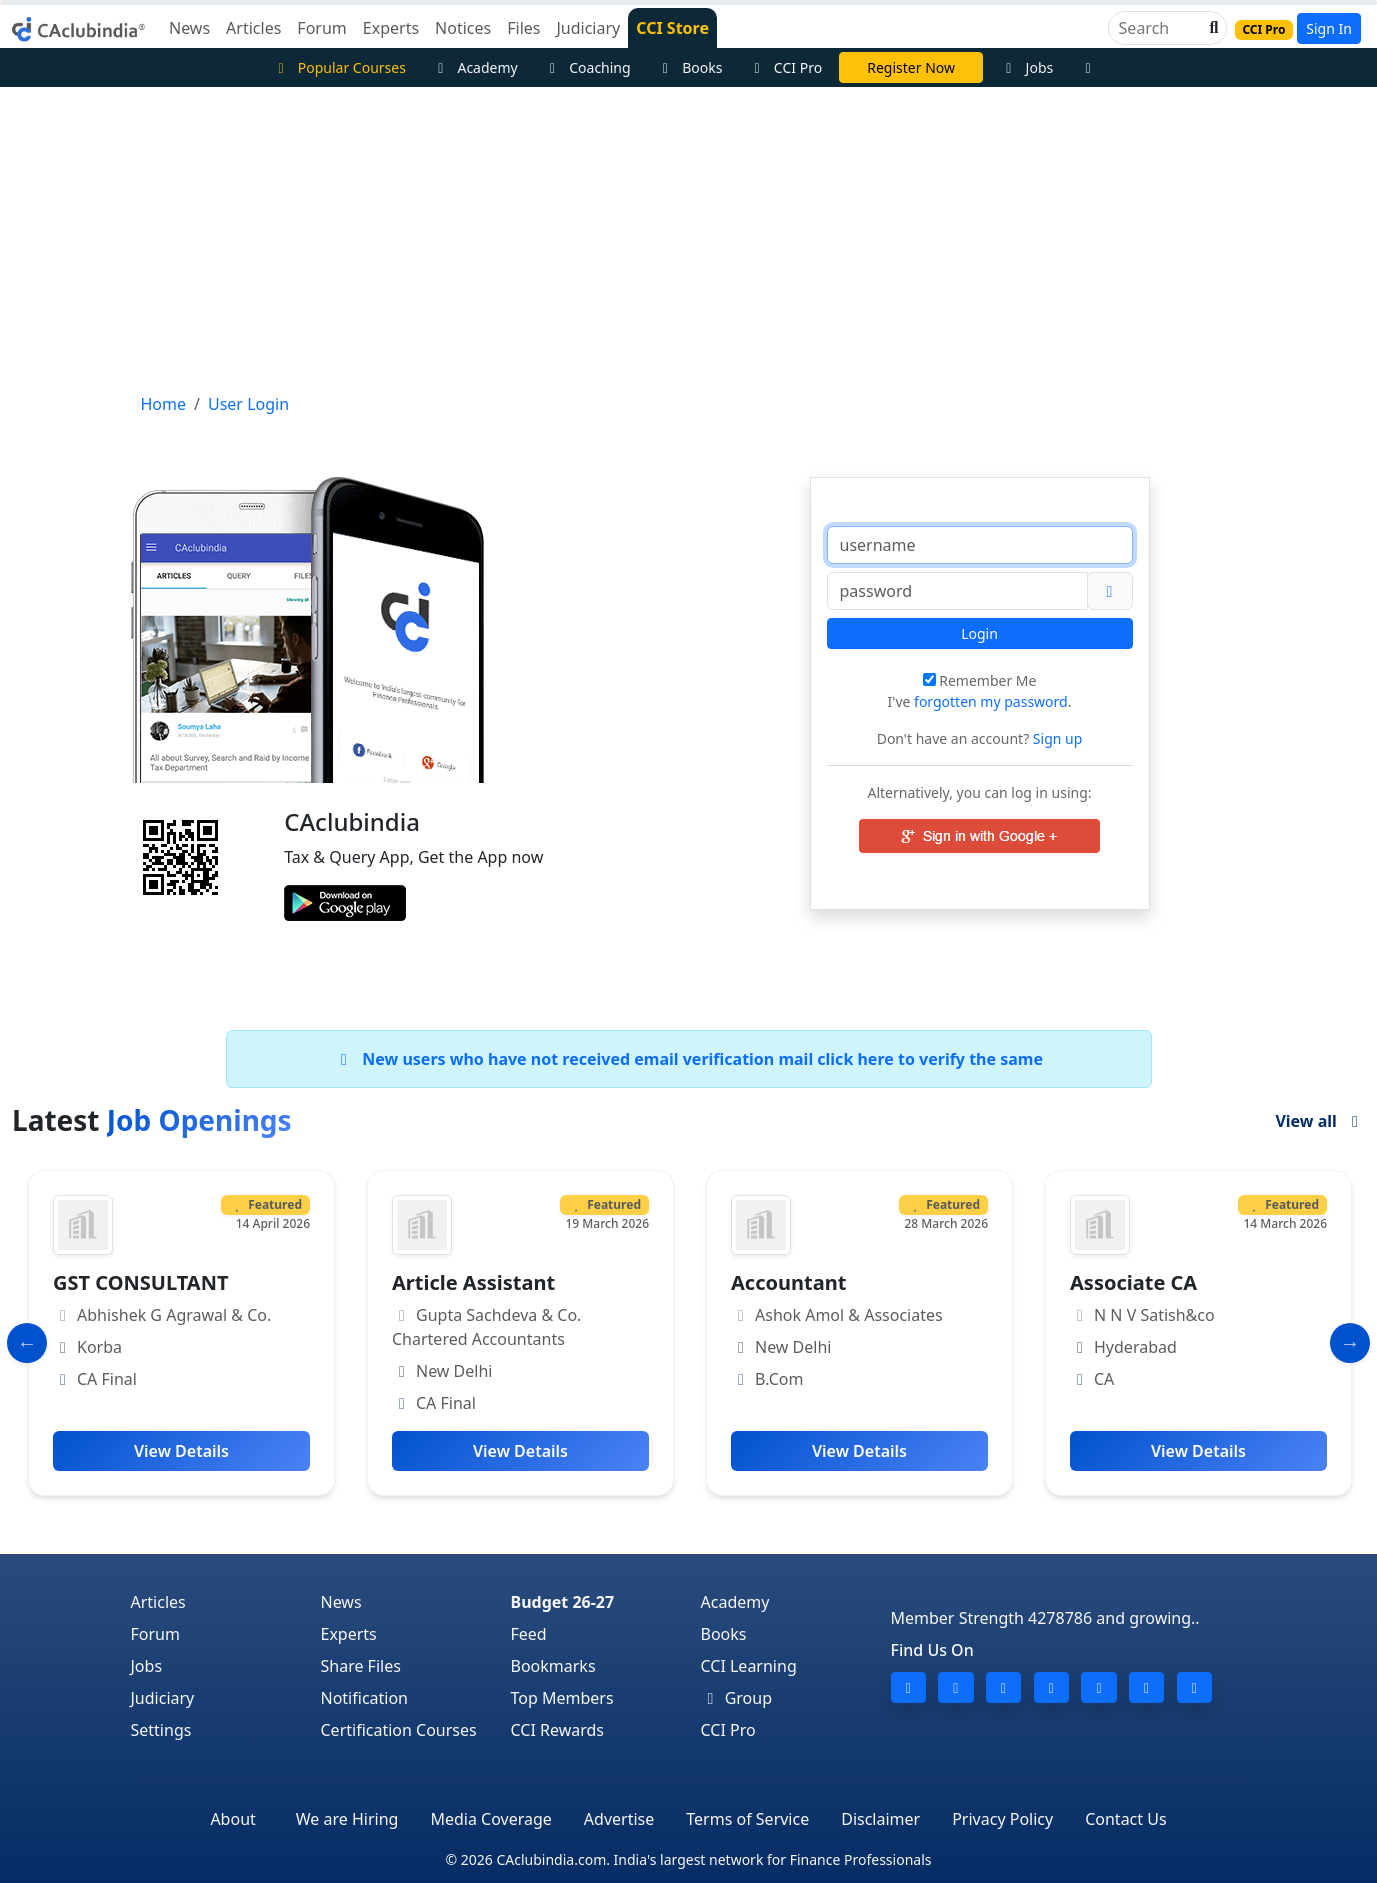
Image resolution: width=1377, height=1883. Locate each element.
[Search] (1159, 28)
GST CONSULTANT (140, 1282)
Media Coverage (490, 1819)
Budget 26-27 (563, 1602)
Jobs (1026, 67)
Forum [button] (321, 28)
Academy (475, 67)
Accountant (788, 1282)
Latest (152, 1120)
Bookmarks (553, 1666)
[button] (1212, 28)
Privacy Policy (1002, 1819)
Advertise (619, 1819)
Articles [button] (253, 28)
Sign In (1329, 28)
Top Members (562, 1698)
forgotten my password (991, 701)
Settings (161, 1730)
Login (979, 633)
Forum (155, 1634)
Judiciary (163, 1698)
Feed (529, 1634)
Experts (349, 1634)
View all (1320, 1121)
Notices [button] (463, 28)
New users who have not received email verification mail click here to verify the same (688, 1059)
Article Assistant (473, 1282)
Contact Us (1125, 1819)
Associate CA (1133, 1282)
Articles (158, 1602)
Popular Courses (339, 67)
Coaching (587, 67)
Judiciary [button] (588, 28)
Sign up (1055, 738)
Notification (365, 1698)
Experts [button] (391, 28)
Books (690, 67)
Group (737, 1698)
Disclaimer (880, 1819)
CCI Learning (749, 1666)
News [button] (189, 28)
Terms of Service (747, 1819)
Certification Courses (399, 1730)
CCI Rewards (558, 1730)
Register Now (911, 67)
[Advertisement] (689, 237)
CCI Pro (785, 67)
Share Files (361, 1666)
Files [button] (523, 28)
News (341, 1602)
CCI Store (672, 28)
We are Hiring (347, 1819)
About (232, 1819)
